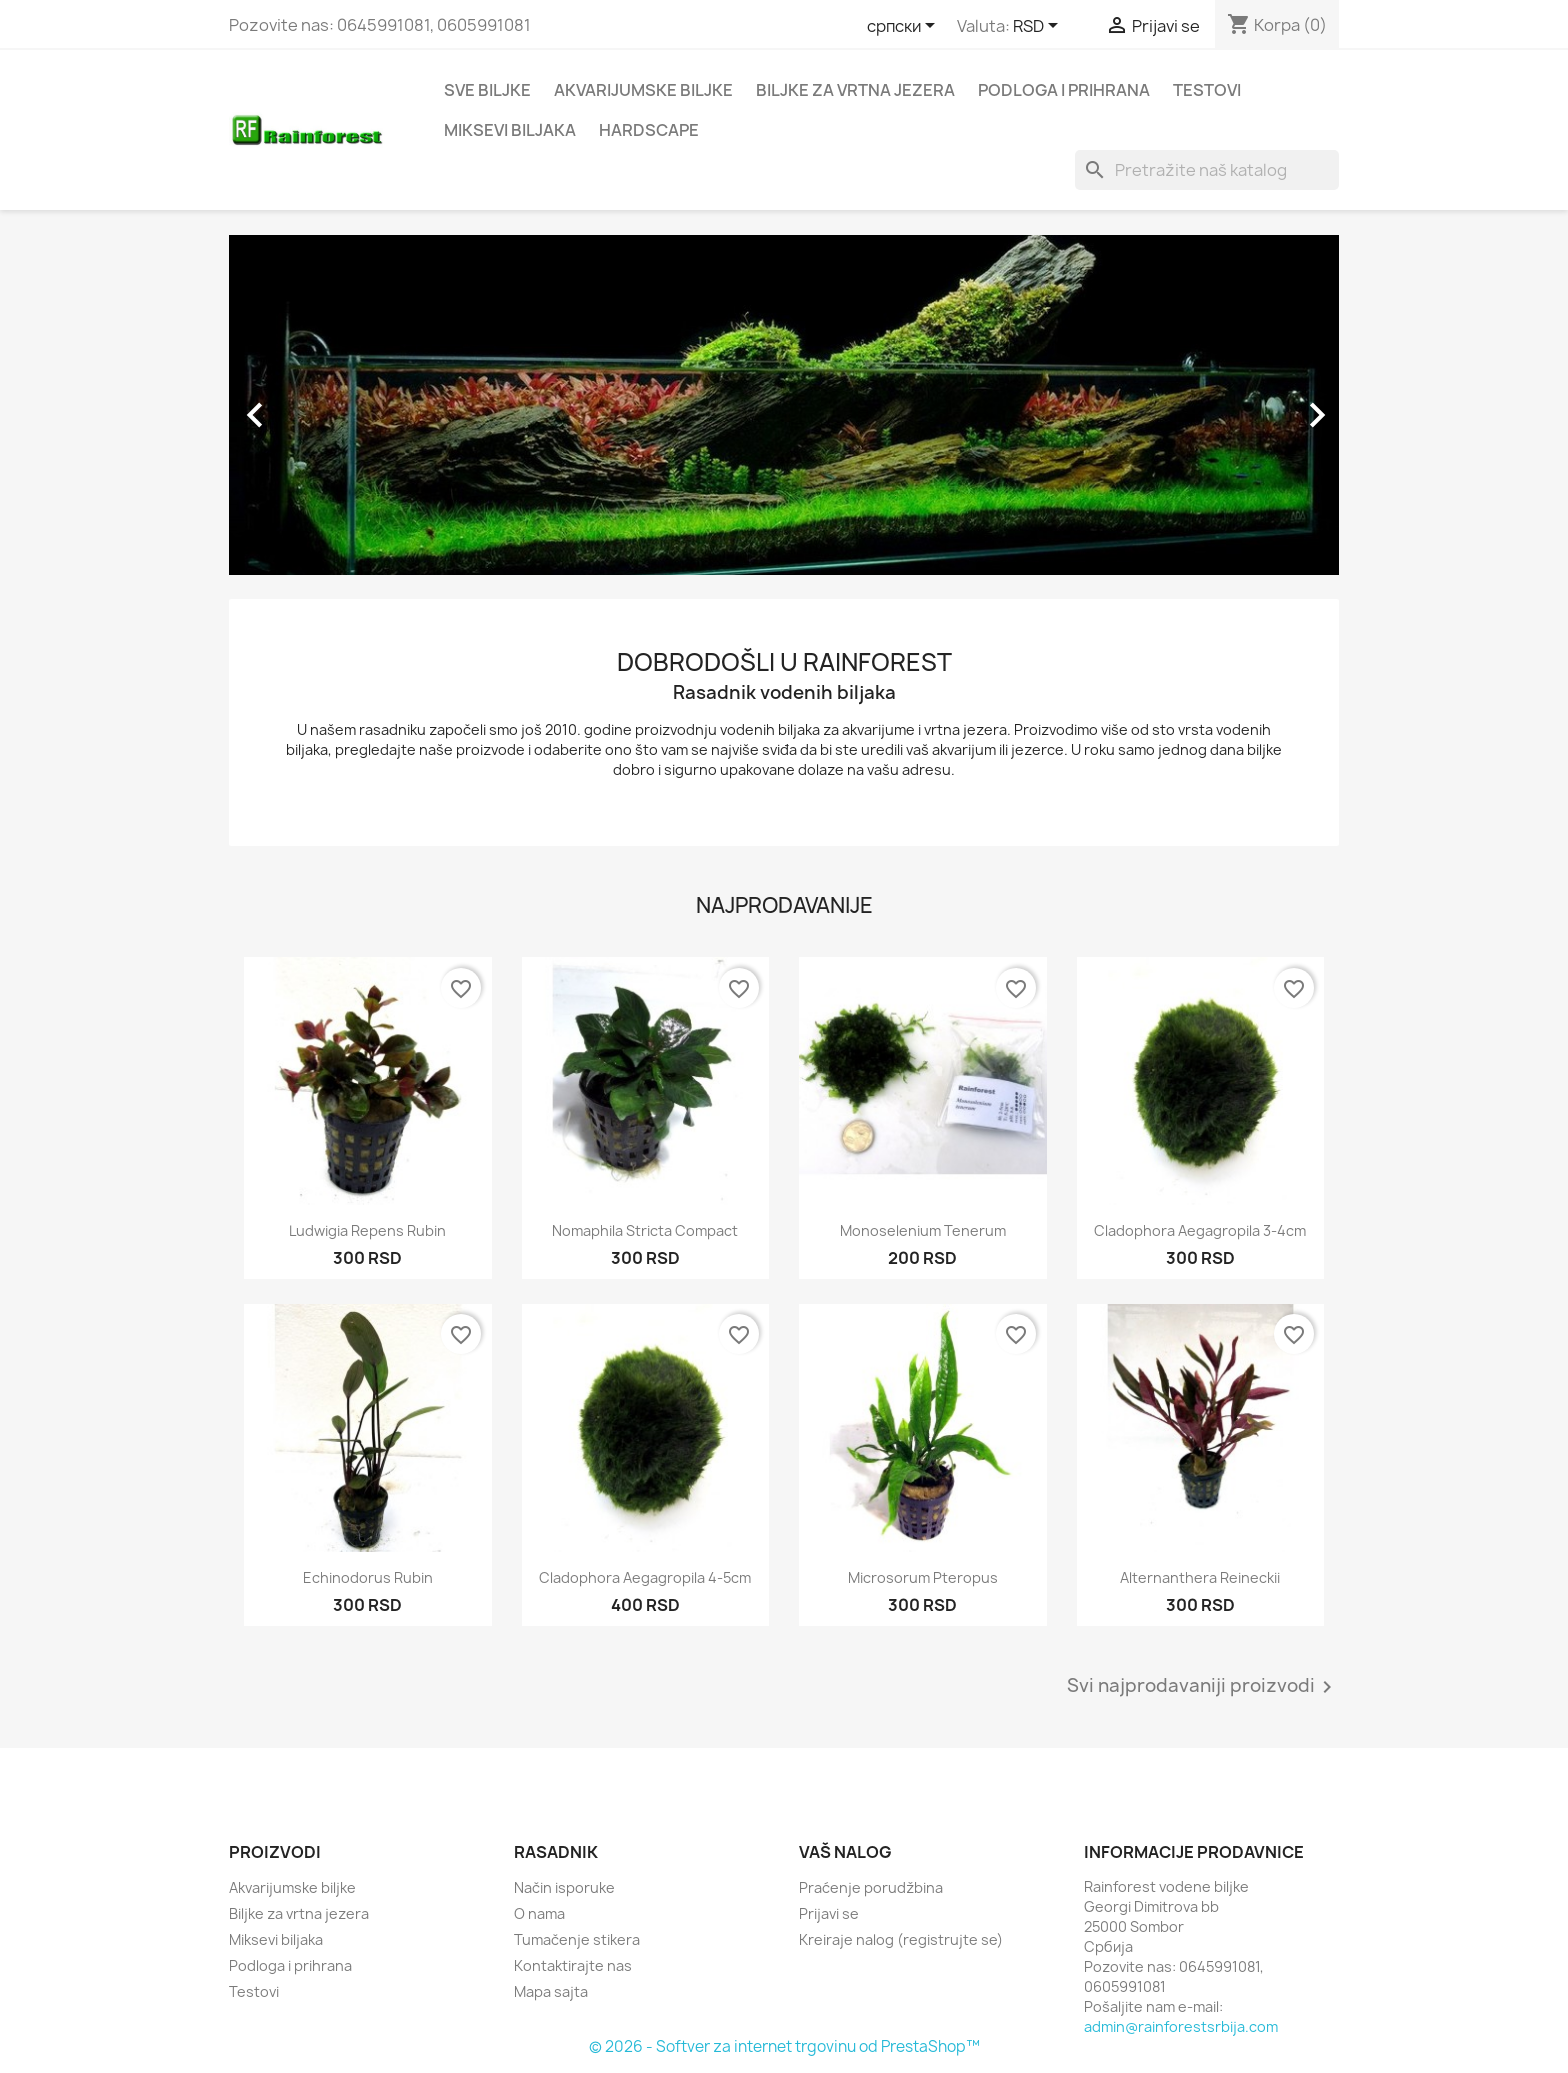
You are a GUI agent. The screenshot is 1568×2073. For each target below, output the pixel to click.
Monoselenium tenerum (923, 1230)
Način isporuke (564, 1887)
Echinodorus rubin (368, 1577)
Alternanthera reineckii (1200, 1577)
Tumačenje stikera (577, 1939)
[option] (784, 405)
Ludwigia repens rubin (367, 1230)
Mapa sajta (551, 1991)
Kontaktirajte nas (573, 1965)
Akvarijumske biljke (643, 90)
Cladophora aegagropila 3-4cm (1200, 1230)
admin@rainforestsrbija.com (1181, 2026)
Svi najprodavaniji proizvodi (1203, 1687)
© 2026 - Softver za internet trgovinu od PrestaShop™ (784, 2046)
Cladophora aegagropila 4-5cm (645, 1577)
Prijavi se (829, 1913)
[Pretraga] (1207, 170)
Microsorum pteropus (923, 1577)
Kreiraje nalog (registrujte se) (901, 1939)
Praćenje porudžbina (871, 1887)
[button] (312, 405)
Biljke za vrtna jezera (855, 90)
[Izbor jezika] (904, 27)
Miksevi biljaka (510, 130)
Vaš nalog (845, 1852)
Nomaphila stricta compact (645, 1230)
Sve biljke (487, 90)
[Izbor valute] (1039, 27)
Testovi (1207, 90)
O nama (539, 1913)
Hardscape (649, 130)
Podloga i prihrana (1064, 90)
